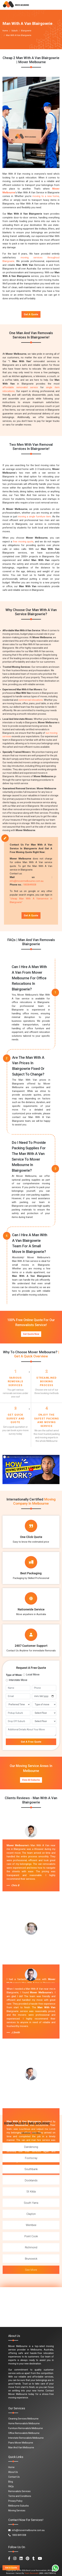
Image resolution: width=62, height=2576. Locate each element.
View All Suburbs (31, 1780)
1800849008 (29, 884)
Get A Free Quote (31, 1741)
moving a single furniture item (34, 516)
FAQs (11, 2486)
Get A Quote (31, 314)
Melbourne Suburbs (18, 2505)
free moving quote (23, 541)
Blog (10, 2481)
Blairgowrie (26, 31)
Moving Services (16, 2510)
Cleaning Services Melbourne (23, 2418)
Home (5, 31)
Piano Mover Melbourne (20, 2442)
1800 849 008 (17, 2535)
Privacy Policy (15, 2501)
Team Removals (31, 2573)
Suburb (14, 31)
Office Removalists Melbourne (24, 2433)
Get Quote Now (31, 1334)
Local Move (33, 1674)
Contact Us (14, 2477)
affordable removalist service (20, 387)
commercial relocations (30, 700)
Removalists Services (19, 2491)
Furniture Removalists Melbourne (25, 2428)
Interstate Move (18, 1680)
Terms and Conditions (19, 2496)
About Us (13, 2472)
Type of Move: (14, 1674)
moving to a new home (45, 196)
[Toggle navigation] (54, 5)
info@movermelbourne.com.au (26, 881)
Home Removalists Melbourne (24, 2423)
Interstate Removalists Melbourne (26, 2438)
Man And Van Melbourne (21, 2447)
